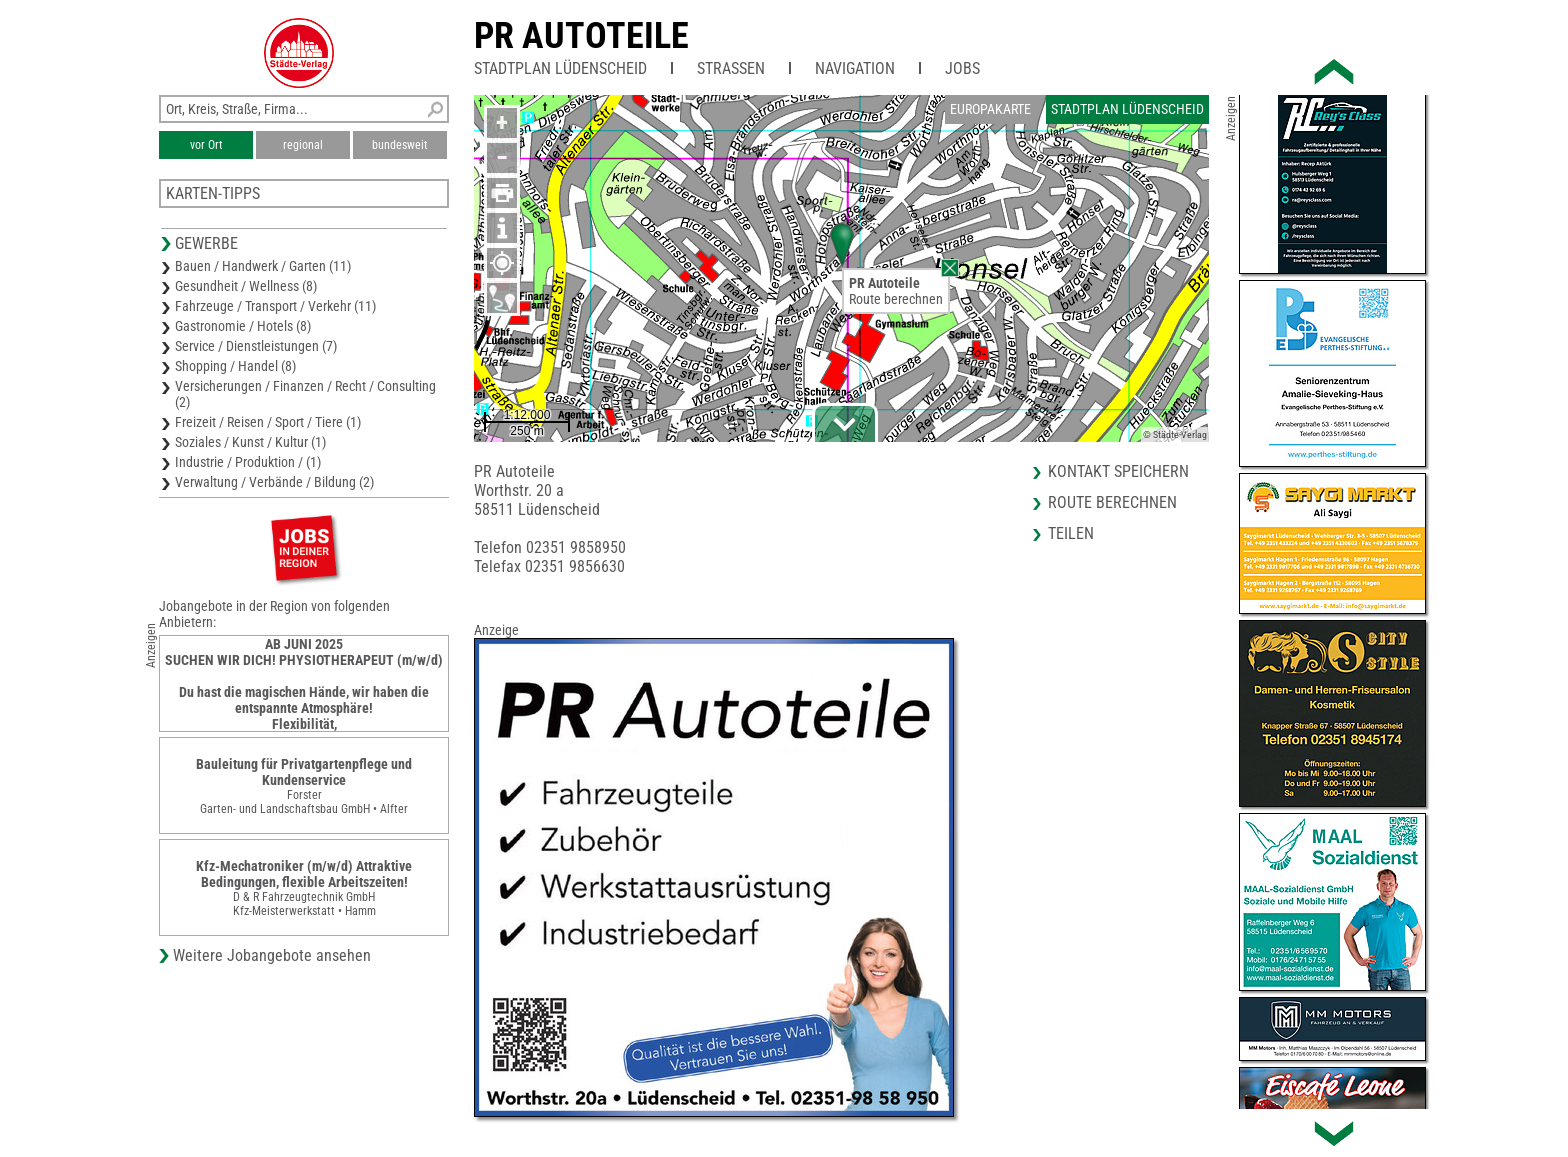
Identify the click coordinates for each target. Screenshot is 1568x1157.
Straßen (731, 68)
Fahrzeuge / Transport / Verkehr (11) (275, 306)
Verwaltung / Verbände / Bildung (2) (274, 482)
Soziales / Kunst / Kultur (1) (250, 442)
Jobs (962, 68)
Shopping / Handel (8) (235, 366)
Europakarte (990, 109)
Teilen (1071, 533)
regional (303, 145)
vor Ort (206, 145)
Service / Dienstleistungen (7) (256, 346)
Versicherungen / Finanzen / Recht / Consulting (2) (305, 394)
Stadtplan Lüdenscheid (560, 68)
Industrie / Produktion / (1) (248, 462)
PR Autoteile (581, 36)
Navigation (855, 68)
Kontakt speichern (1118, 471)
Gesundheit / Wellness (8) (246, 286)
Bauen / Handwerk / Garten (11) (263, 266)
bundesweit (400, 145)
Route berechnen (896, 299)
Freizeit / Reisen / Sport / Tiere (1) (268, 422)
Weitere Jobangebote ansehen (272, 955)
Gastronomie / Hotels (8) (243, 326)
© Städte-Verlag (1175, 434)
